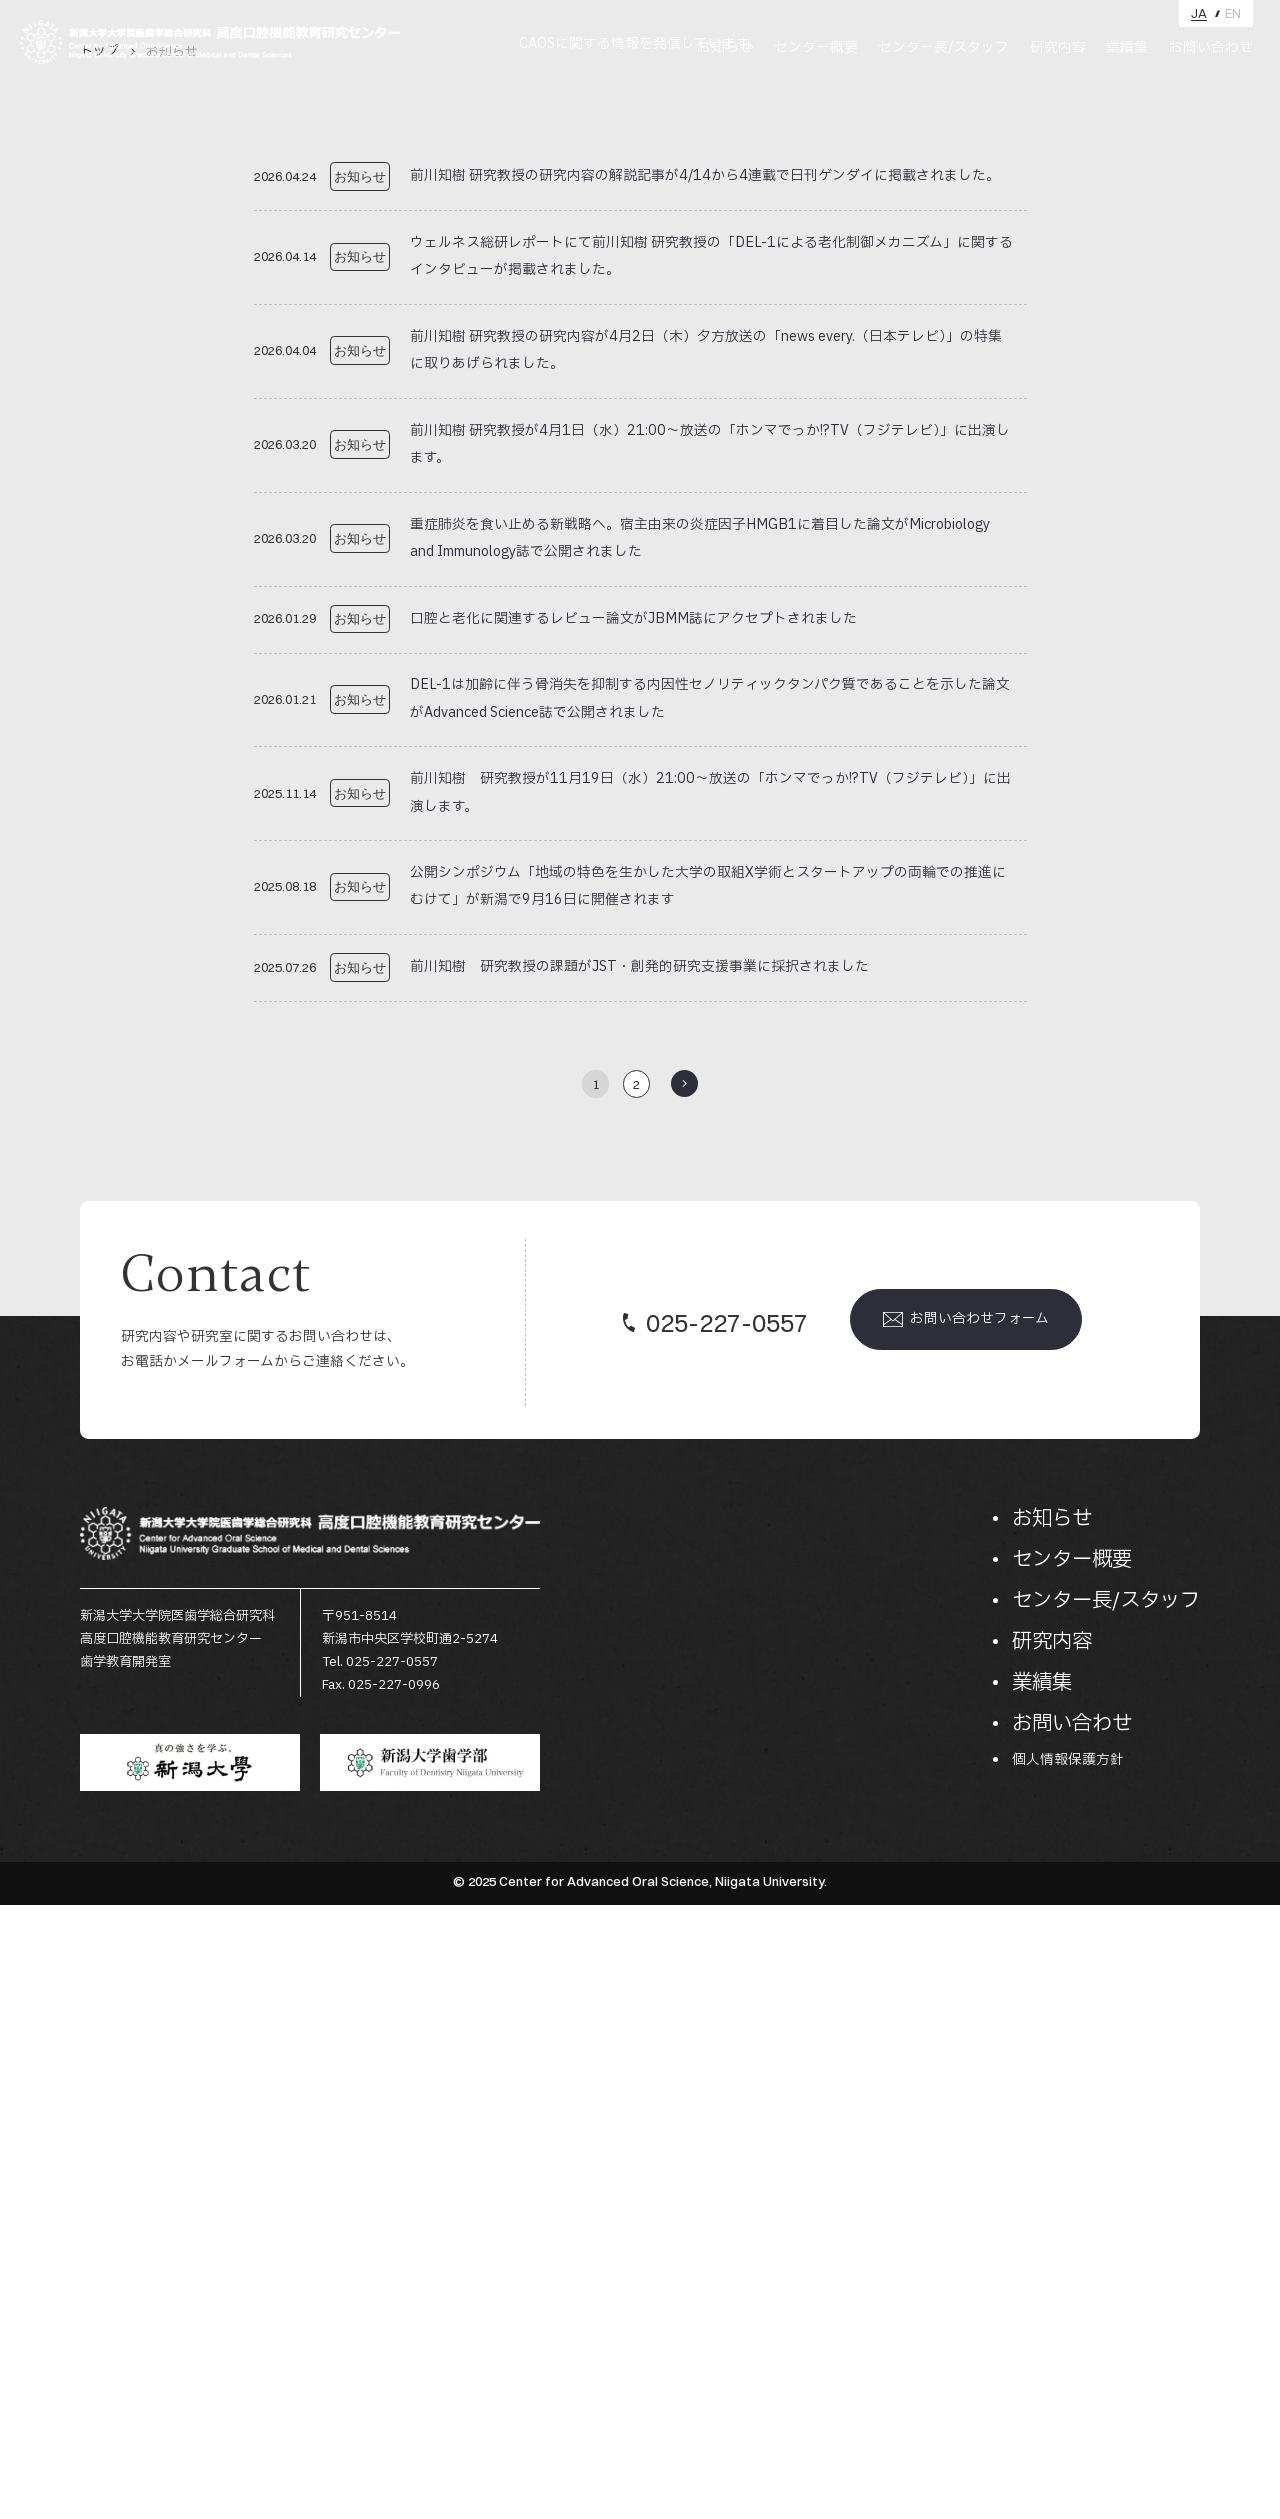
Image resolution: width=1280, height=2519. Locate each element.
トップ (99, 665)
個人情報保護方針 (1068, 2374)
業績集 (1127, 48)
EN (1233, 13)
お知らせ (725, 48)
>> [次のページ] (684, 1698)
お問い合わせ (1211, 48)
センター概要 (816, 48)
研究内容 (1058, 48)
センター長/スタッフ (943, 48)
